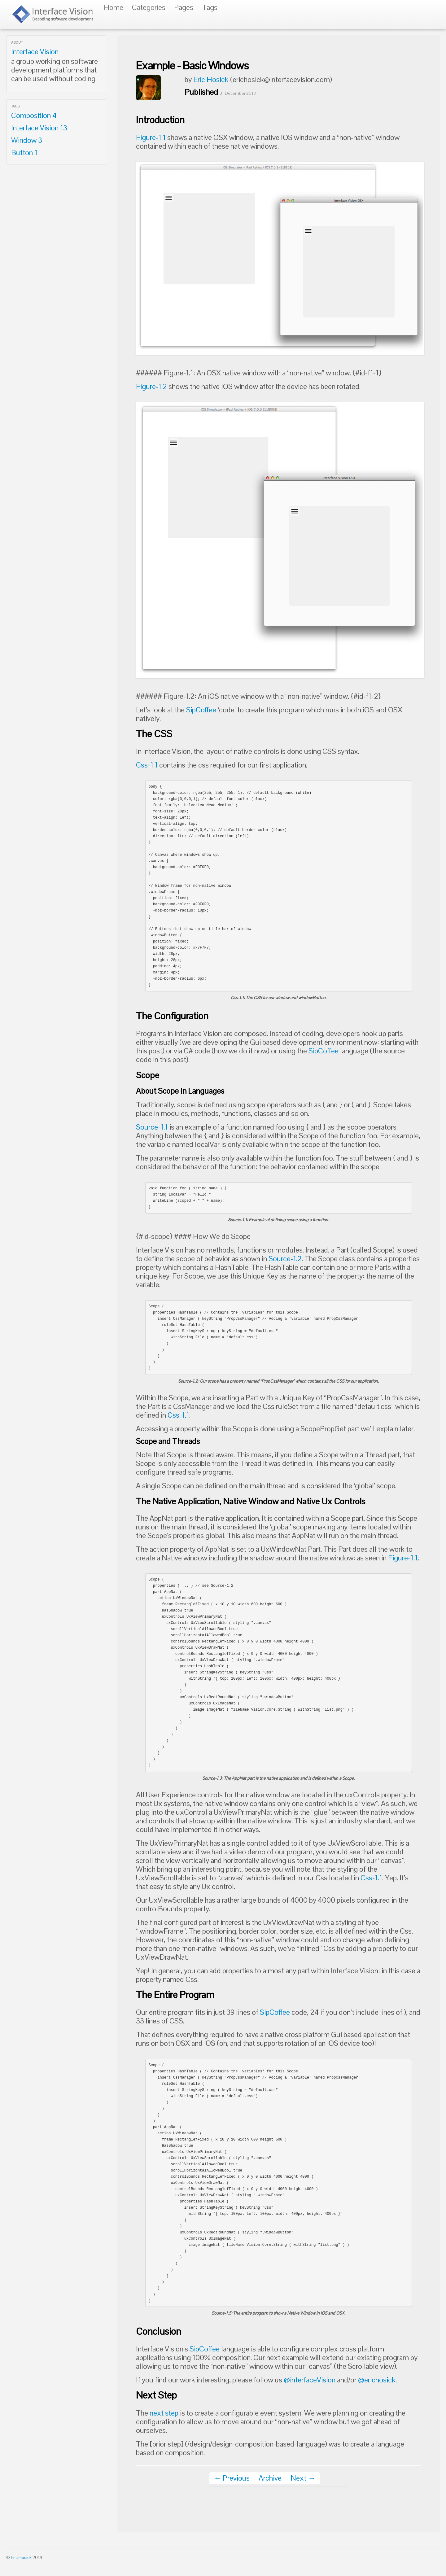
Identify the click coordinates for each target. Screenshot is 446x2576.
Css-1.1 (147, 765)
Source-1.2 (285, 1258)
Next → (303, 2478)
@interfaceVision (309, 2380)
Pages (183, 7)
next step (164, 2413)
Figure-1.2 (151, 386)
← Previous (232, 2478)
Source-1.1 (152, 1127)
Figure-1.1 (151, 137)
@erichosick (377, 2380)
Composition (34, 115)
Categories (148, 7)
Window (26, 140)
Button (24, 152)
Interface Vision (35, 51)
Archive (270, 2478)
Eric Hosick (211, 79)
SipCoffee (201, 710)
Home (113, 7)
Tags (209, 7)
